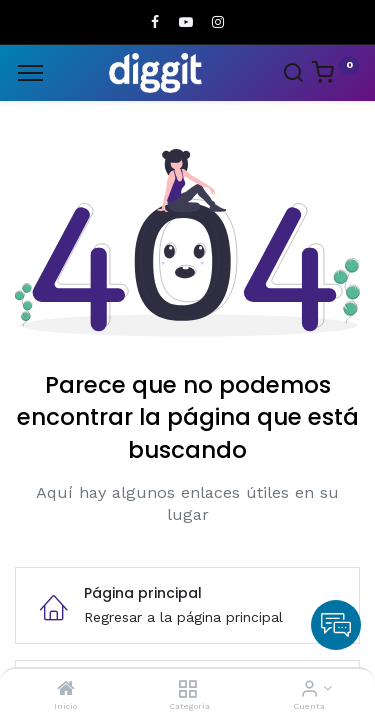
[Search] (293, 75)
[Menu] (30, 73)
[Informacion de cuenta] (309, 690)
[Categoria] (187, 690)
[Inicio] (66, 690)
